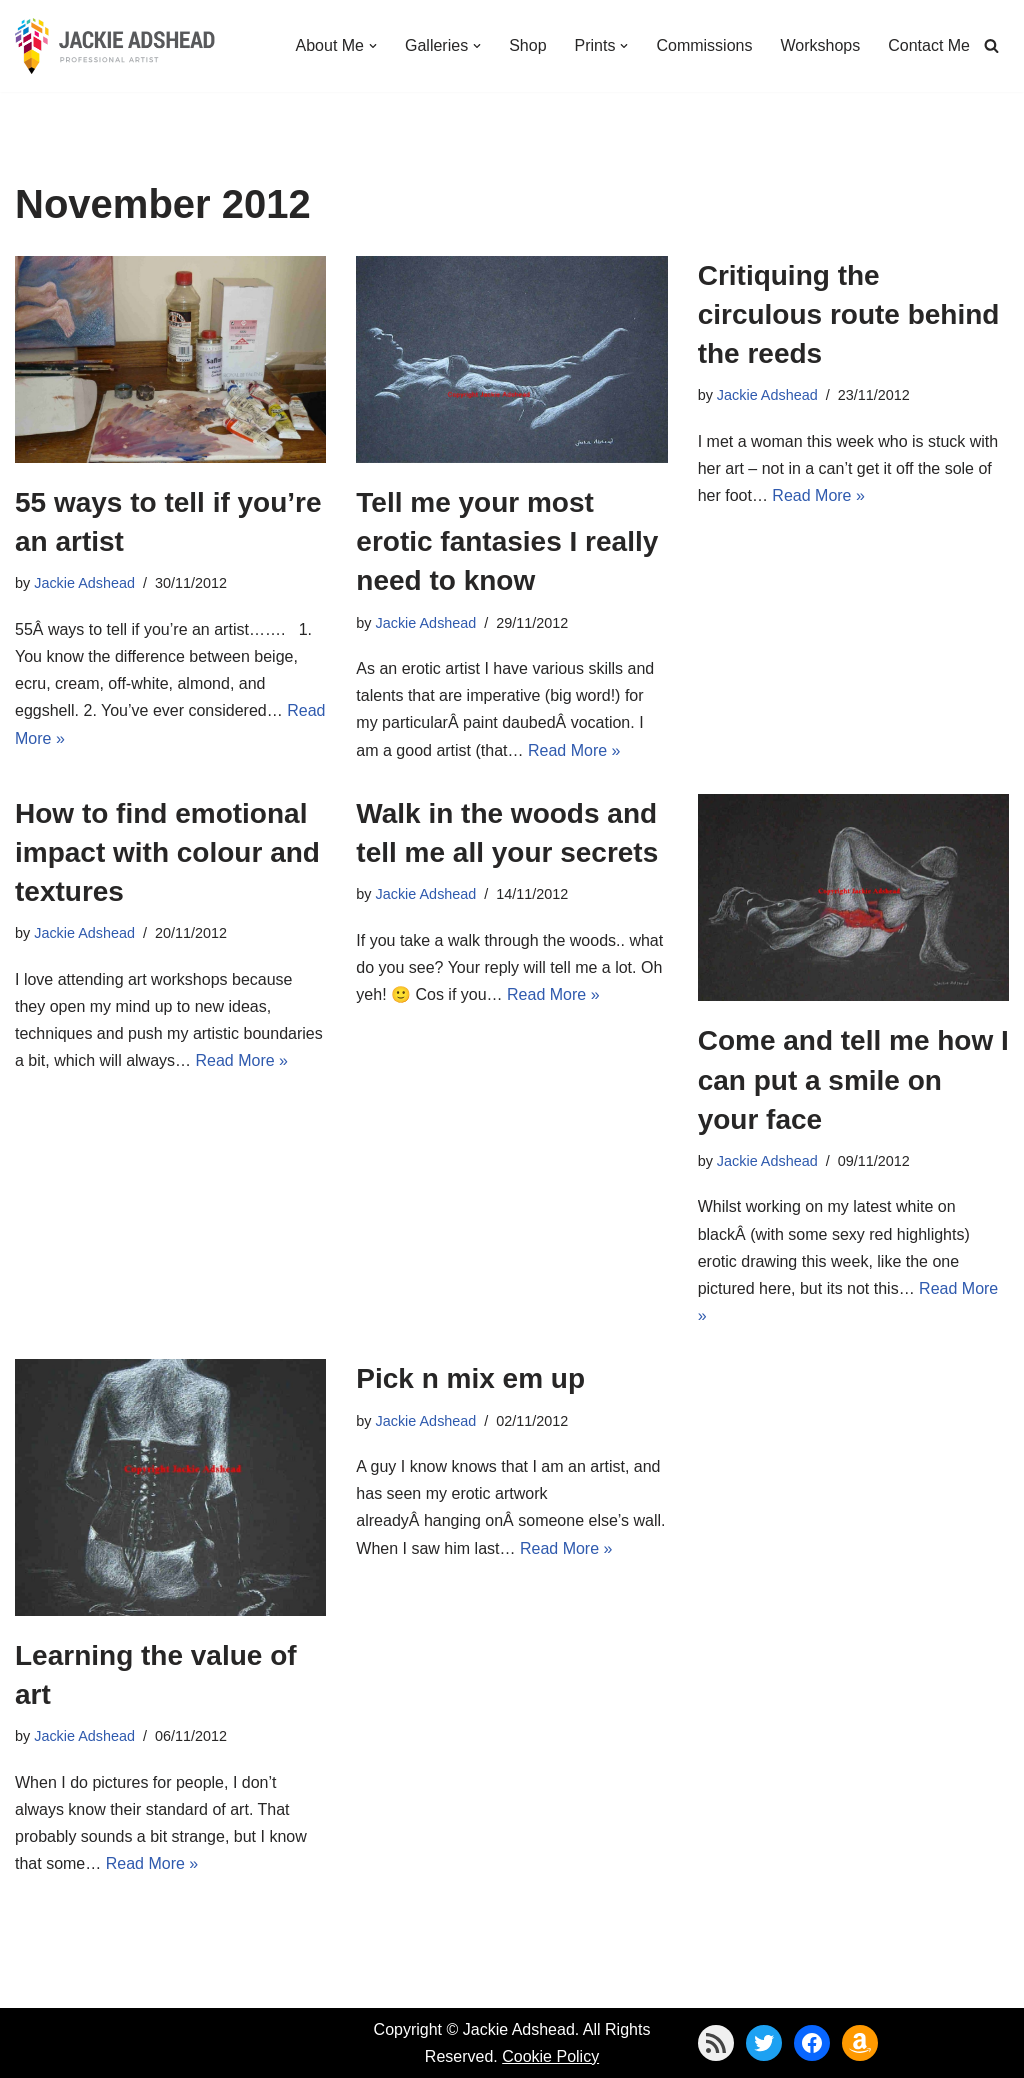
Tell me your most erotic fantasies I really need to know (507, 541)
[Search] (991, 45)
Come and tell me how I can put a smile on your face (853, 1079)
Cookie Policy (550, 2056)
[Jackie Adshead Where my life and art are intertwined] (115, 46)
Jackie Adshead (84, 583)
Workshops (820, 45)
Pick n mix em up (470, 1378)
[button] (373, 46)
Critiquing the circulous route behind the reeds (849, 314)
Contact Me (929, 45)
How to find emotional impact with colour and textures (167, 852)
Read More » (574, 750)
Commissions (704, 45)
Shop (527, 45)
